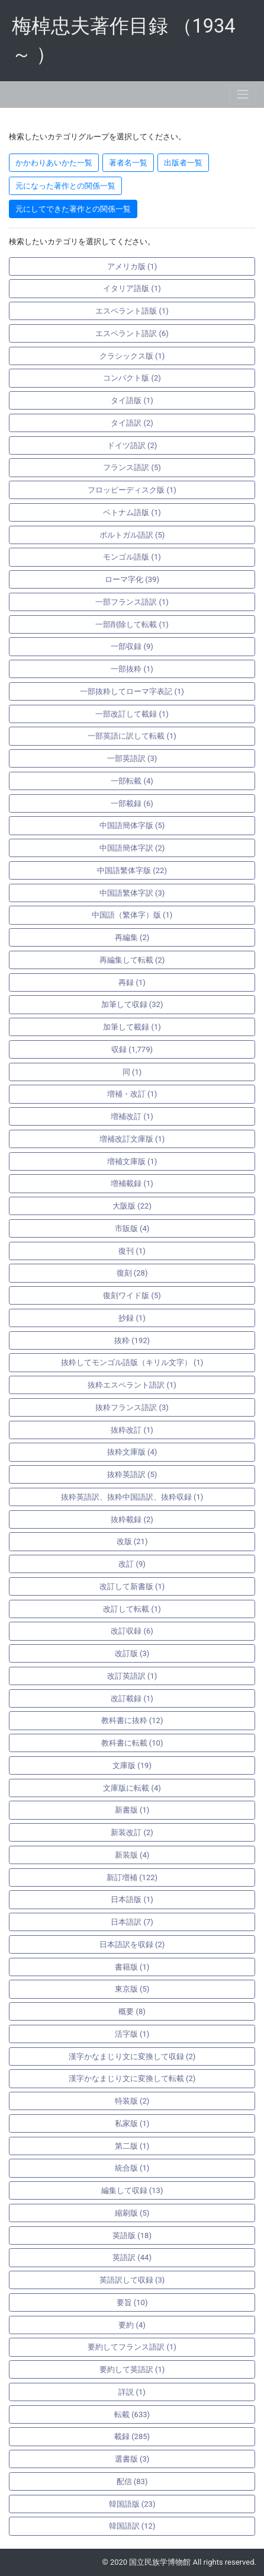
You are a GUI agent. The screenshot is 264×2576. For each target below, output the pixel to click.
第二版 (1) (132, 2146)
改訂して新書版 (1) (132, 1586)
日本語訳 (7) (132, 1921)
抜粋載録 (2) (132, 1519)
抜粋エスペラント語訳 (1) (132, 1384)
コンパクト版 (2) (132, 377)
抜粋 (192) (132, 1340)
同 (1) (132, 1072)
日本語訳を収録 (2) (132, 1944)
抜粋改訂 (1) (132, 1430)
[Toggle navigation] (242, 94)
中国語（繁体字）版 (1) (132, 914)
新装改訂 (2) (132, 1832)
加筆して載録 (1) (132, 1026)
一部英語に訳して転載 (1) (132, 735)
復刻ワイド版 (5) (132, 1295)
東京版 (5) (132, 1988)
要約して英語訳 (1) (132, 2369)
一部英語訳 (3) (132, 758)
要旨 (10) (132, 2302)
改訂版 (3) (132, 1653)
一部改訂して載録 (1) (132, 713)
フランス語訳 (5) (132, 467)
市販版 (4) (132, 1228)
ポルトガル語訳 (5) (132, 534)
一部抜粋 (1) (132, 668)
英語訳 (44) (132, 2257)
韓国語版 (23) (132, 2504)
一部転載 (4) (132, 780)
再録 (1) (132, 982)
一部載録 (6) (132, 803)
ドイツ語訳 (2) (132, 445)
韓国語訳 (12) (132, 2525)
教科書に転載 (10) (132, 1742)
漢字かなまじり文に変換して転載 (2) (132, 2078)
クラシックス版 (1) (132, 355)
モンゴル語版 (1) (132, 556)
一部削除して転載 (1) (132, 624)
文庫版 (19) (132, 1765)
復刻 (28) (132, 1272)
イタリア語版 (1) (132, 288)
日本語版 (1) (132, 1899)
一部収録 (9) (132, 646)
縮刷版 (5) (132, 2213)
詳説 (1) (132, 2392)
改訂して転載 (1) (132, 1609)
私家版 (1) (132, 2123)
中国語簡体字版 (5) (132, 825)
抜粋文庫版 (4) (132, 1451)
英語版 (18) (132, 2235)
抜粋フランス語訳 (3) (132, 1407)
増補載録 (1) (132, 1183)
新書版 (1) (132, 1809)
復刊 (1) (132, 1251)
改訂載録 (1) (132, 1698)
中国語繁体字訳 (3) (132, 893)
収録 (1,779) (132, 1049)
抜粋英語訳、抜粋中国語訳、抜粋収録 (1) (132, 1496)
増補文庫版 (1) (132, 1161)
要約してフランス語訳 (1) (132, 2346)
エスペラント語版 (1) (132, 310)
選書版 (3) (132, 2458)
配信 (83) (132, 2481)
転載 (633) (132, 2414)
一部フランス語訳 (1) (132, 601)
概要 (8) (132, 2011)
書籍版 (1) (132, 1967)
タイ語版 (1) (132, 400)
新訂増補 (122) (132, 1877)
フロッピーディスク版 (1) (132, 489)
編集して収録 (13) (132, 2190)
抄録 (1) (132, 1317)
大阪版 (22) (132, 1205)
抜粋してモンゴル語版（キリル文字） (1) (132, 1362)
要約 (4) (132, 2325)
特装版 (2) (132, 2100)
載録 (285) (132, 2436)
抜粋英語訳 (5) (132, 1474)
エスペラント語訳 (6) (132, 333)
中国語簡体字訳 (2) (132, 847)
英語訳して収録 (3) (132, 2279)
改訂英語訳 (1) (132, 1675)
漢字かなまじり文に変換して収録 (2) (132, 2056)
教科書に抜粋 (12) (132, 1720)
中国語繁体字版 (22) (132, 870)
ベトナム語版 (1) (132, 512)
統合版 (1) (132, 2167)
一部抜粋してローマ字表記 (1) (132, 691)
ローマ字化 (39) (132, 579)
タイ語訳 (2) (132, 422)
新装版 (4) (132, 1854)
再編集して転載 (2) (132, 959)
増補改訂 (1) (132, 1116)
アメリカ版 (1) (132, 266)
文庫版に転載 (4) (132, 1788)
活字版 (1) (132, 2034)
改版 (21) (132, 1541)
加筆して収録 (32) (132, 1004)
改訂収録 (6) (132, 1630)
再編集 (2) (132, 937)
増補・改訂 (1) (132, 1093)
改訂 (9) (132, 1563)
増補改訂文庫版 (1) (132, 1138)
